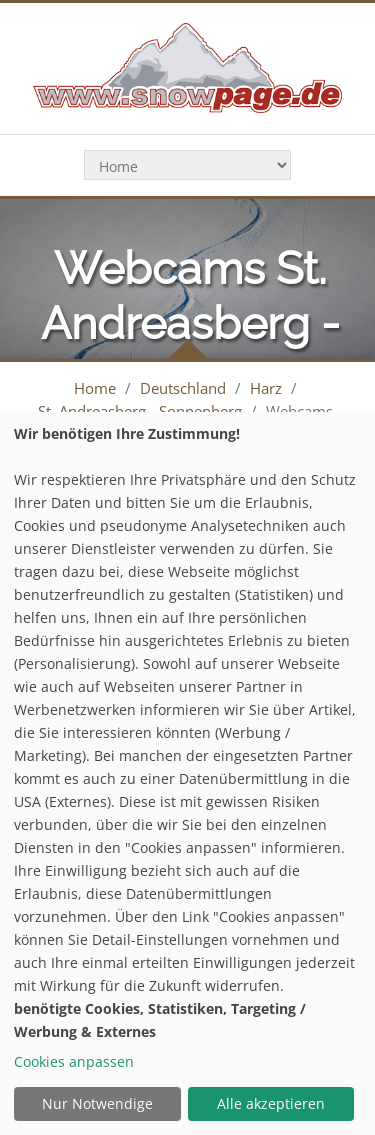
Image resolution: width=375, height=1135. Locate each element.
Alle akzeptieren (271, 1103)
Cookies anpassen (74, 1061)
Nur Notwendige (97, 1103)
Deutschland (183, 388)
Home (95, 388)
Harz (266, 388)
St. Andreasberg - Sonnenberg (140, 411)
